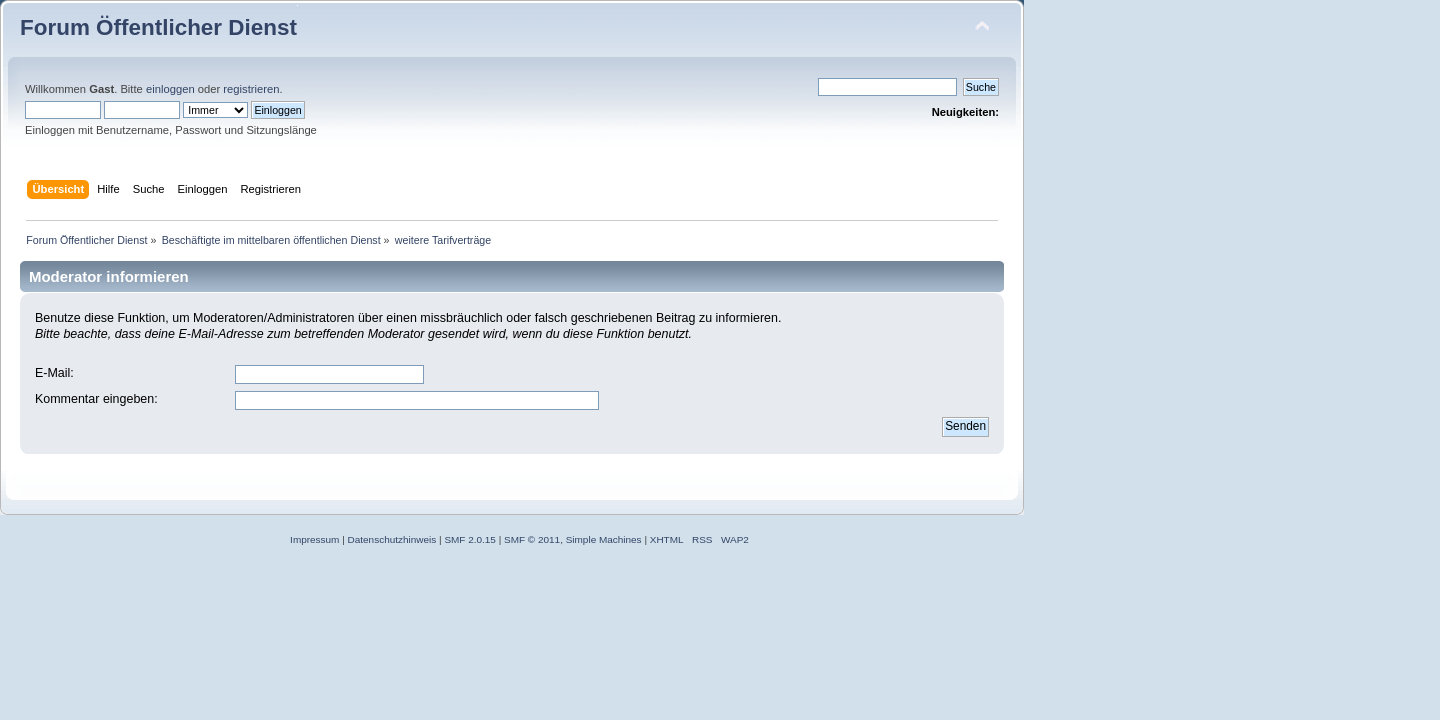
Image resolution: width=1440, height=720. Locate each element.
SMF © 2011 (532, 539)
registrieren (251, 89)
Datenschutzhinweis (392, 539)
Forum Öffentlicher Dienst (158, 27)
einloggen (170, 89)
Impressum (314, 539)
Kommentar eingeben (94, 399)
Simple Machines (604, 539)
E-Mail (52, 373)
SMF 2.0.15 (470, 539)
